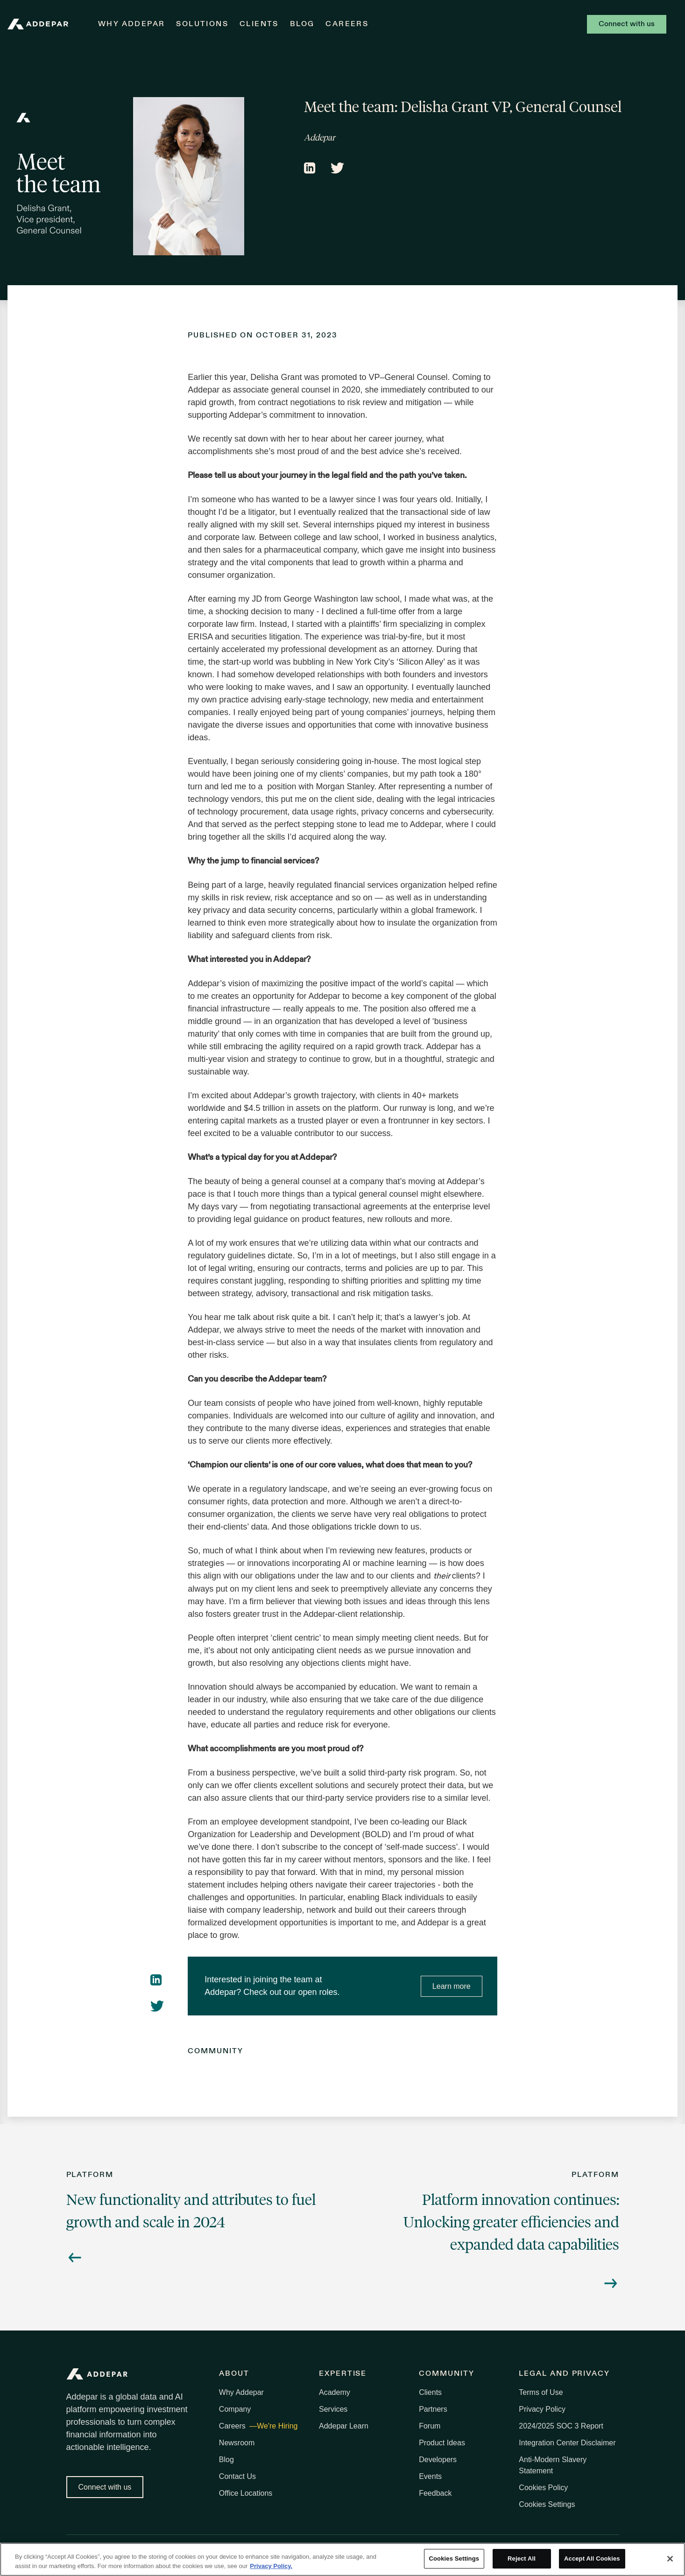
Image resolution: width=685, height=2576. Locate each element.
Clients (259, 24)
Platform (89, 2175)
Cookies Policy (543, 2488)
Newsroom (236, 2443)
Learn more (451, 1986)
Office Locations (245, 2493)
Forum (429, 2426)
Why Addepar (131, 24)
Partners (433, 2409)
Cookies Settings (547, 2504)
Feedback (435, 2493)
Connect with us (627, 24)
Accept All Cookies (592, 2558)
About (234, 2374)
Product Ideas (442, 2443)
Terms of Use (541, 2392)
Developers (438, 2460)
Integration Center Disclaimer (567, 2443)
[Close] (670, 2558)
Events (430, 2476)
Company (235, 2409)
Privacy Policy (542, 2409)
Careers (346, 24)
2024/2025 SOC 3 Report (561, 2426)
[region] (342, 2559)
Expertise (343, 2374)
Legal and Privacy (564, 2374)
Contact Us (237, 2476)
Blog (302, 24)
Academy (334, 2392)
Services (333, 2409)
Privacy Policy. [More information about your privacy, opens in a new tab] (271, 2565)
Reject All (522, 2558)
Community (215, 2051)
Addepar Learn (343, 2426)
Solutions (202, 24)
